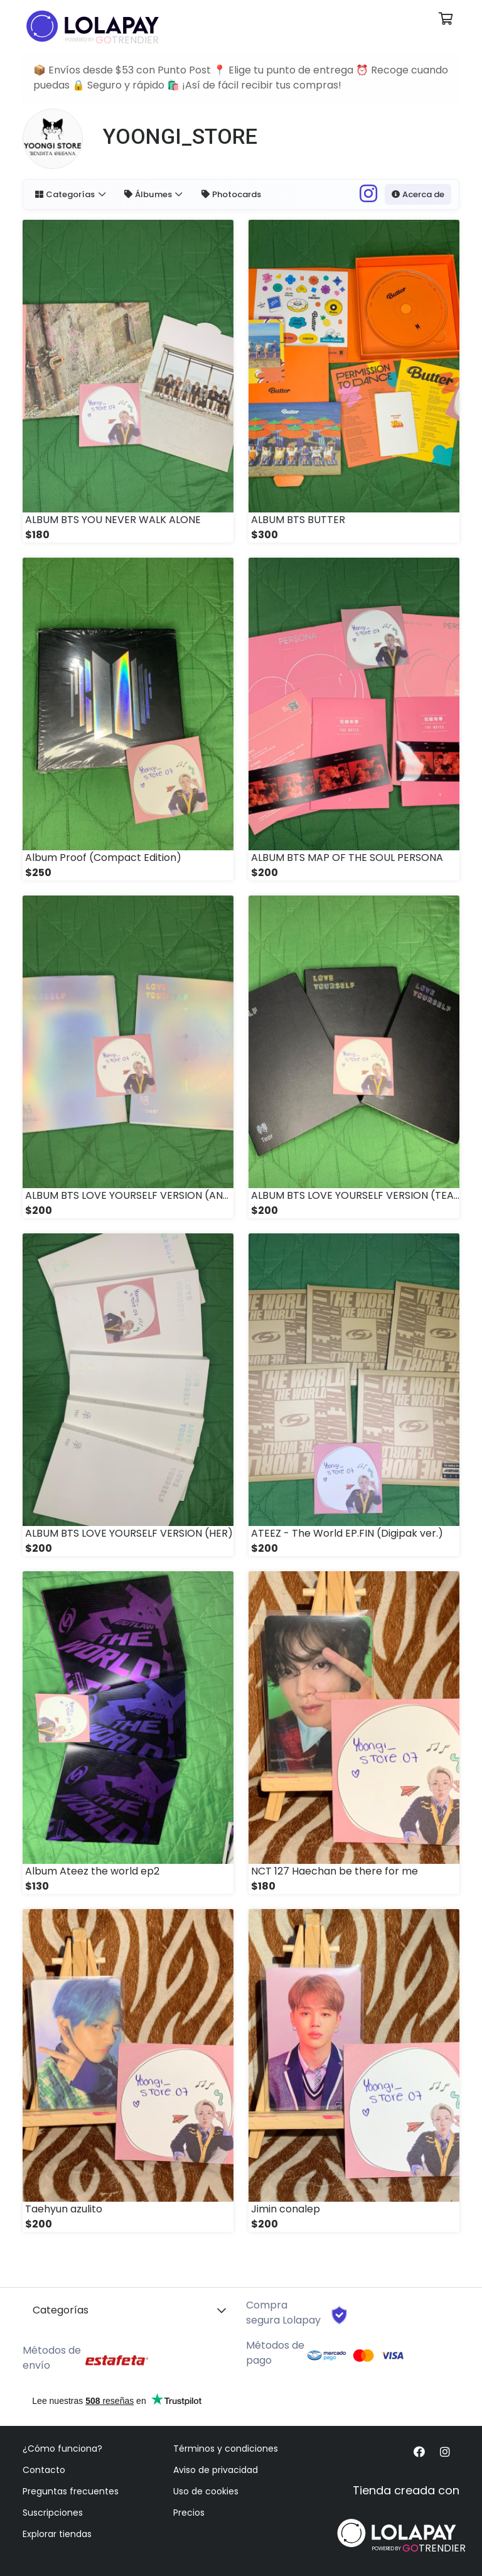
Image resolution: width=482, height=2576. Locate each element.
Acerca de (417, 194)
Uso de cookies (205, 2491)
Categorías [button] (66, 194)
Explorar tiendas (57, 2534)
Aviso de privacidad (215, 2470)
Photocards (233, 194)
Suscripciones (53, 2512)
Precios (189, 2512)
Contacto (44, 2470)
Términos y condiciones (225, 2448)
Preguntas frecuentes (71, 2491)
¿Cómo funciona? (62, 2448)
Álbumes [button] (149, 194)
